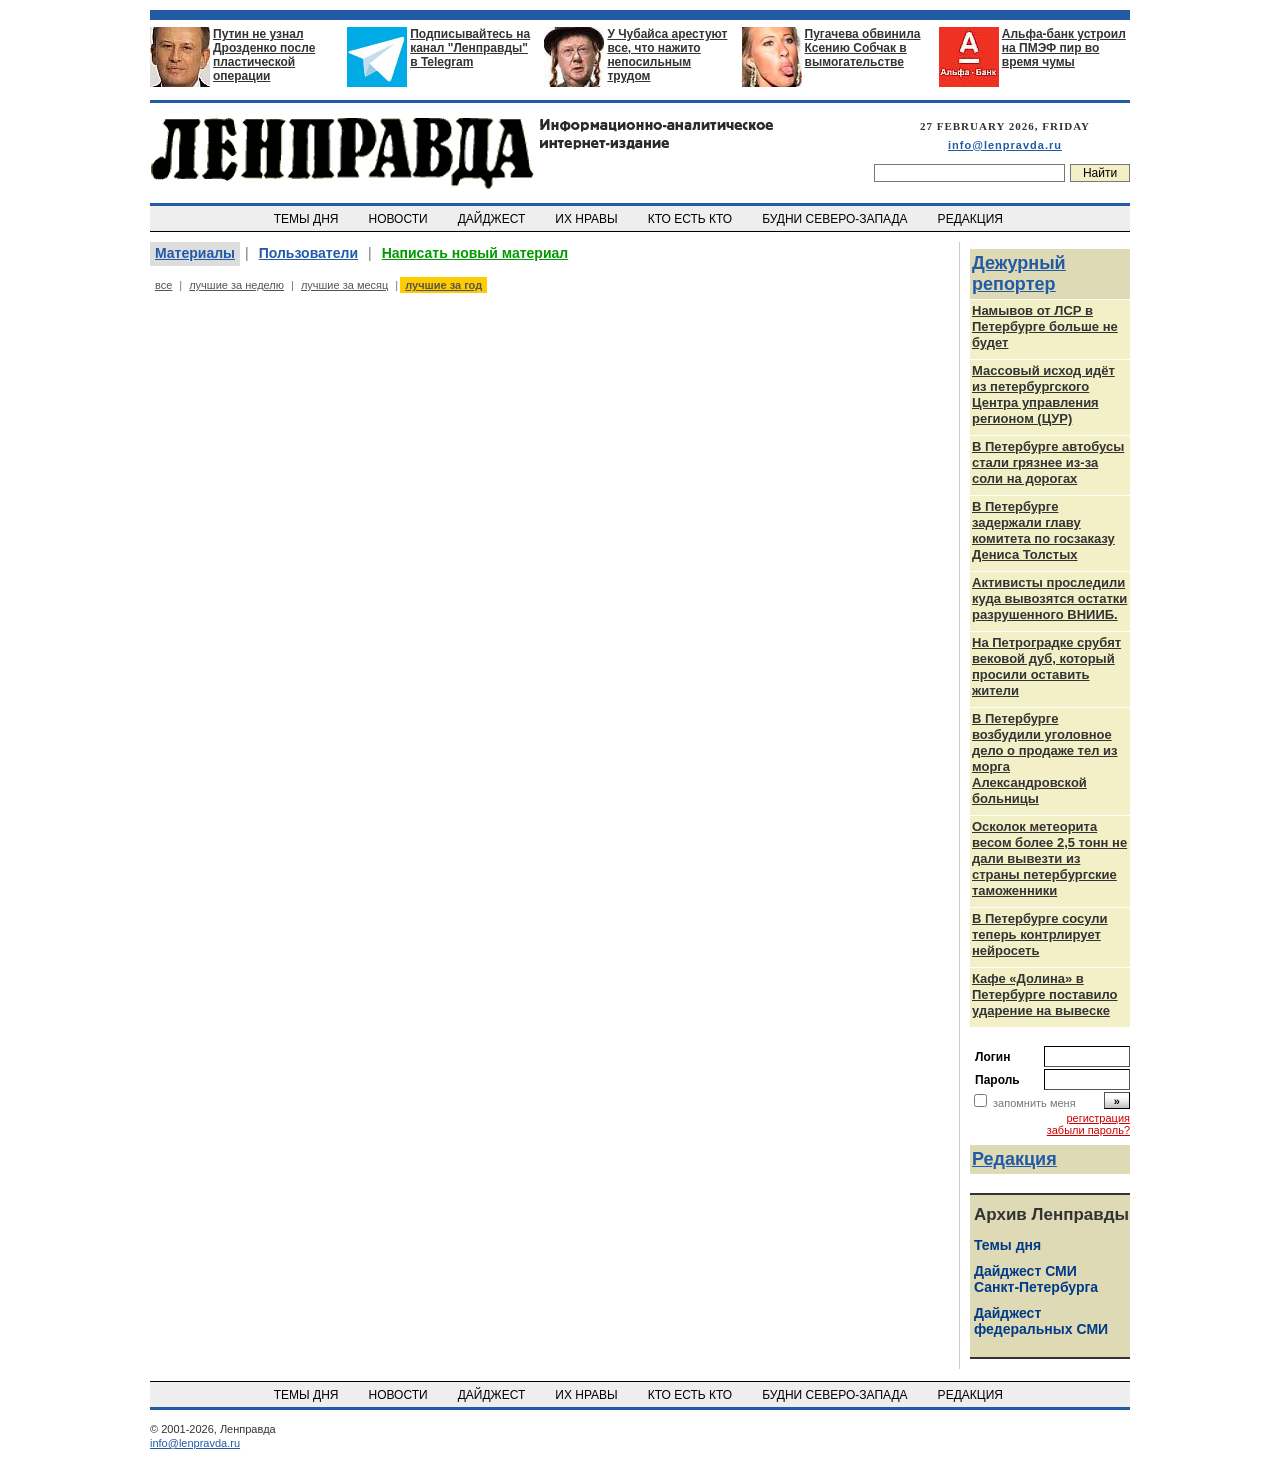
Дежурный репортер (1019, 273)
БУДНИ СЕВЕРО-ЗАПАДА (836, 219)
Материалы (195, 253)
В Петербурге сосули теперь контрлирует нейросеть (1040, 934)
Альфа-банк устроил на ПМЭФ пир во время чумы (1064, 48)
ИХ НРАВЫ (588, 219)
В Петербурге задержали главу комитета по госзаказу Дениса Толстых (1043, 530)
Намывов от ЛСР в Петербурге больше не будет (1045, 326)
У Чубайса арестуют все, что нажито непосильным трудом (667, 55)
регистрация (1098, 1118)
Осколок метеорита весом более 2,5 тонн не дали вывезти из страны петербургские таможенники (1049, 858)
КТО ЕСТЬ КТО (691, 219)
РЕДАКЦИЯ (972, 219)
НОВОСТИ (400, 219)
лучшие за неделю (236, 285)
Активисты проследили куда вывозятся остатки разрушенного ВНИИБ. (1049, 598)
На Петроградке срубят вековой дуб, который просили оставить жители (1046, 666)
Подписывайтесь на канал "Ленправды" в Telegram (470, 48)
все (163, 285)
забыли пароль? (1088, 1130)
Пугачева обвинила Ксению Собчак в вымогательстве (863, 48)
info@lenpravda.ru (1005, 145)
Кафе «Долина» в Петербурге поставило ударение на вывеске (1045, 994)
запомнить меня (1034, 1103)
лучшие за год (443, 285)
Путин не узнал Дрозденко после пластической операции (264, 55)
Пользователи (308, 253)
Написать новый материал (475, 253)
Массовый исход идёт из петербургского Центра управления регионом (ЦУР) (1043, 394)
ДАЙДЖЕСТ (493, 219)
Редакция (1014, 1159)
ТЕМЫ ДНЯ (307, 219)
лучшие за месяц (344, 285)
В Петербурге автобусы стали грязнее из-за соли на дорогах (1048, 462)
